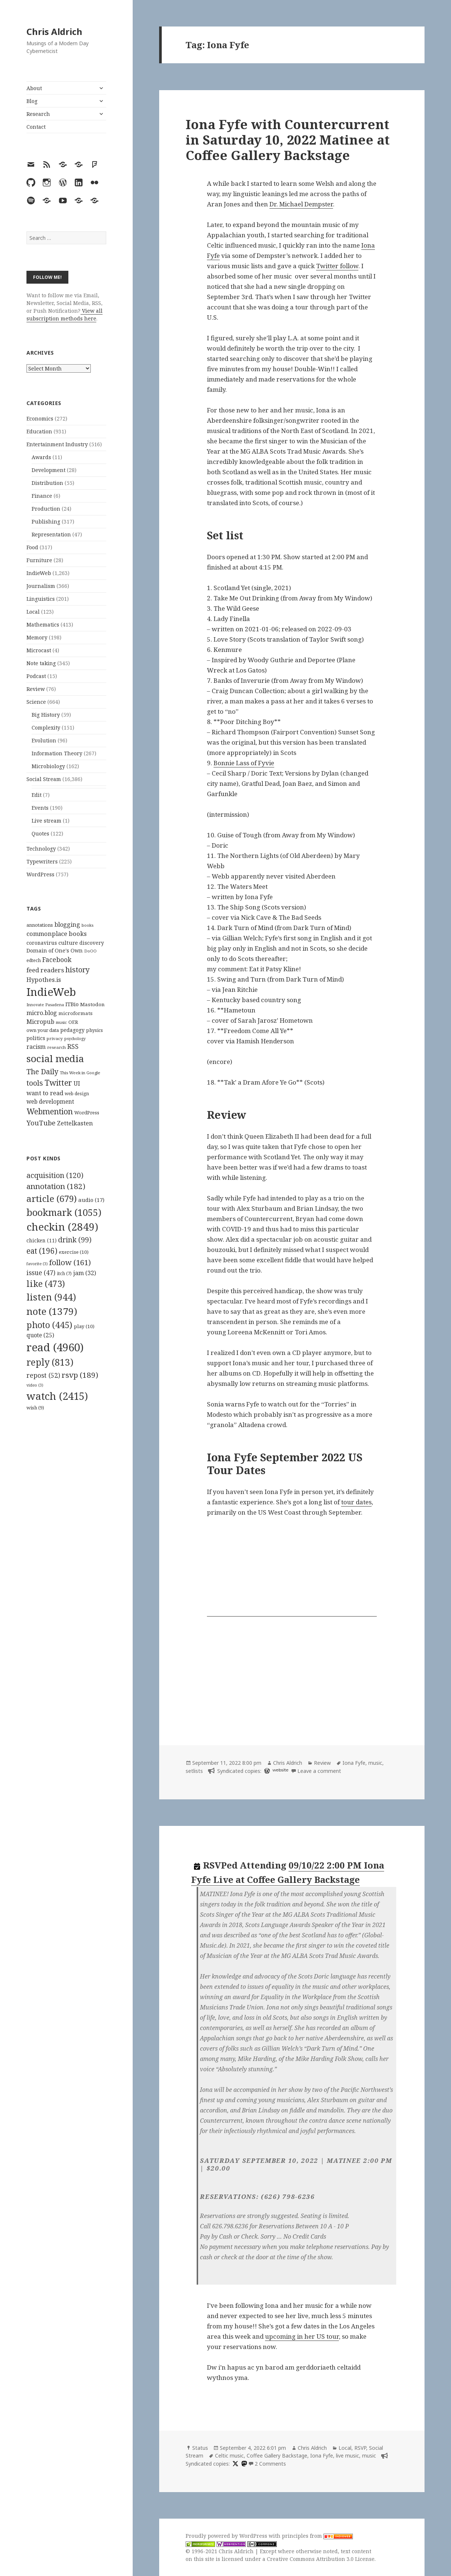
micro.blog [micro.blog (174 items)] (41, 1013)
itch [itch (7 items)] (64, 1273)
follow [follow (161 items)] (70, 1262)
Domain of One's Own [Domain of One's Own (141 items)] (54, 950)
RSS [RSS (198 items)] (73, 1046)
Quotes (40, 833)
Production (46, 508)
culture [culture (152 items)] (68, 942)
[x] (234, 2463)
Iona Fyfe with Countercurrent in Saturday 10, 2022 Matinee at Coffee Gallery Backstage (288, 140)
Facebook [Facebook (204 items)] (56, 959)
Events (40, 807)
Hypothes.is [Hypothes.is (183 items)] (43, 979)
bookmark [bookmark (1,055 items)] (63, 1212)
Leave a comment (319, 1770)
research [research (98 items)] (56, 1047)
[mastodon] (243, 2463)
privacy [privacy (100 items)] (55, 1038)
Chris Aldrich (54, 31)
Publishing (46, 521)
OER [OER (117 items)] (73, 1022)
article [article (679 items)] (51, 1198)
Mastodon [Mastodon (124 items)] (92, 1004)
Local (33, 611)
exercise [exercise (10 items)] (74, 1252)
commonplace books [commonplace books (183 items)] (56, 933)
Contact (36, 126)
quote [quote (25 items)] (40, 1335)
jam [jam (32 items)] (84, 1273)
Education (39, 431)
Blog (31, 100)
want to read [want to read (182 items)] (44, 1093)
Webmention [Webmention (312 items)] (49, 1111)
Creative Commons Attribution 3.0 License (321, 2558)
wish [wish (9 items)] (35, 1407)
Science (36, 701)
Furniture (39, 560)
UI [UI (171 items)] (77, 1083)
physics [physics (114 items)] (94, 1030)
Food (32, 547)
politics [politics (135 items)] (35, 1038)
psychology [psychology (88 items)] (75, 1038)
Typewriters (42, 861)
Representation (51, 534)
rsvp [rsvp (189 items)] (80, 1375)
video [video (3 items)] (34, 1385)
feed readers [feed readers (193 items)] (45, 970)
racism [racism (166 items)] (36, 1047)
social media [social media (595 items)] (55, 1058)
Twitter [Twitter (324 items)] (58, 1082)
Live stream (46, 820)
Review (35, 688)
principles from (317, 2535)
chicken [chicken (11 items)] (41, 1240)
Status (200, 2447)
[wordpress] (266, 1771)
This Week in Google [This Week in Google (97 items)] (80, 1072)
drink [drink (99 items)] (75, 1240)
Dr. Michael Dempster (301, 204)
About (34, 88)
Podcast (36, 676)
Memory (36, 637)
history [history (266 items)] (77, 970)
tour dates (356, 1502)
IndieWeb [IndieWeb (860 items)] (51, 991)
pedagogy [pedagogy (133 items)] (72, 1029)
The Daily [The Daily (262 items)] (42, 1071)
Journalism (40, 585)
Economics (39, 418)
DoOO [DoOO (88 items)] (90, 951)
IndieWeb (38, 573)
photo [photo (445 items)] (49, 1325)
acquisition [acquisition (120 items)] (54, 1175)
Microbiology (48, 766)
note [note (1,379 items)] (51, 1311)
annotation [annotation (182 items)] (55, 1186)
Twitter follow (337, 266)
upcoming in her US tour (302, 2336)
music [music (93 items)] (61, 1022)
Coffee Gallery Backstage (277, 2455)
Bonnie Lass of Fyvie (244, 763)
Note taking (41, 663)
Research (38, 113)
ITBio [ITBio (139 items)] (72, 1004)
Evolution (44, 740)
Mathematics (42, 624)
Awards (41, 457)
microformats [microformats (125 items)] (75, 1013)
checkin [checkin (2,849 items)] (62, 1227)
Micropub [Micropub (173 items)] (40, 1022)
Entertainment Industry (57, 444)
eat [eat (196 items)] (41, 1251)
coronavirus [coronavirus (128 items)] (41, 942)
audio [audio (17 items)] (91, 1199)
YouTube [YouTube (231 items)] (41, 1122)
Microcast (38, 650)
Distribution (47, 482)
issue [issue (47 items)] (41, 1273)
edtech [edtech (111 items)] (33, 960)
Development (48, 469)
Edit (37, 794)
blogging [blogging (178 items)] (67, 924)
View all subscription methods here (64, 314)
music (375, 1762)
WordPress (40, 874)
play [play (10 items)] (84, 1326)
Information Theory (57, 753)
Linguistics (40, 598)
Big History (46, 714)
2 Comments (270, 2463)
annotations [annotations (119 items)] (39, 925)
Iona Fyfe (354, 1762)
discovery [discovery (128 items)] (91, 942)
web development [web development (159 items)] (50, 1102)
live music (347, 2455)
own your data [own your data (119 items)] (42, 1030)
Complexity (46, 727)
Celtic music (229, 2455)
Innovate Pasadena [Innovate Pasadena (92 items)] (45, 1004)
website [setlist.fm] (280, 1770)
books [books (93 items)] (87, 925)
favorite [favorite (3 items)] (37, 1263)
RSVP (360, 2447)
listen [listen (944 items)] (51, 1297)
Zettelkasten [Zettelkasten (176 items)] (75, 1123)
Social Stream (43, 779)
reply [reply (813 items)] (50, 1362)
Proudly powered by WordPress (227, 2535)
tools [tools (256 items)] (34, 1083)
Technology (41, 848)
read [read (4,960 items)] (55, 1347)
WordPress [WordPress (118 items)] (86, 1112)
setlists (194, 1770)
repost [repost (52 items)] (43, 1375)
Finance (42, 495)
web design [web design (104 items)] (77, 1093)
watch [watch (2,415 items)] (57, 1396)
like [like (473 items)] (45, 1283)
